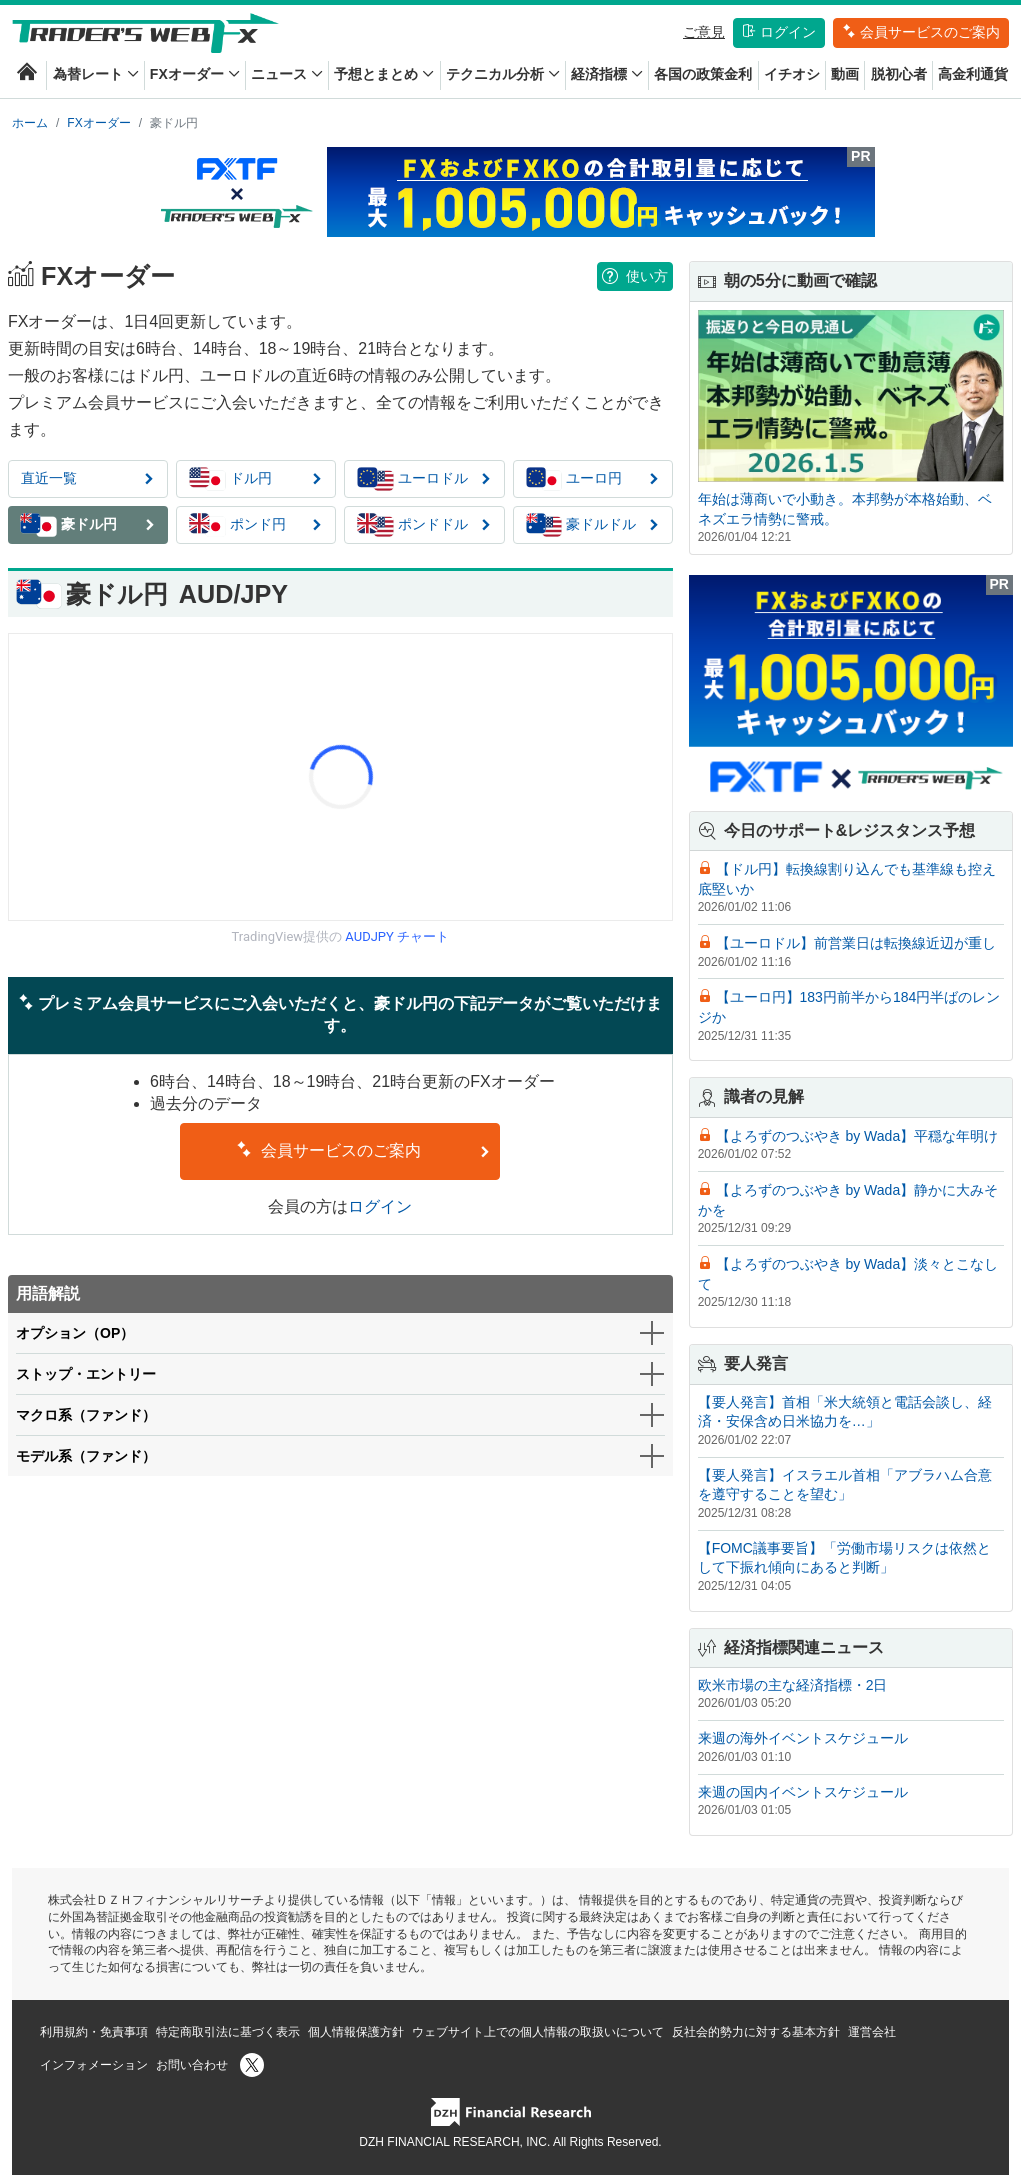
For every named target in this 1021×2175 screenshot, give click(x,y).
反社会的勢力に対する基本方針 (756, 2032)
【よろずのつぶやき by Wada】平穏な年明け (857, 1136)
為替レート (96, 74)
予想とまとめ (384, 74)
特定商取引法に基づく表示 (228, 2032)
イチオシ (792, 74)
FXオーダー (195, 74)
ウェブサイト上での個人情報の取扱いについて (538, 2032)
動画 (845, 74)
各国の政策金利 (703, 74)
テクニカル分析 (503, 74)
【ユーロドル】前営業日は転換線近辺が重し (856, 943)
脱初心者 (899, 74)
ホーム (30, 123)
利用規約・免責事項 (94, 2032)
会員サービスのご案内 (921, 32)
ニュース (287, 74)
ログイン (779, 32)
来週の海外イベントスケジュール (803, 1738)
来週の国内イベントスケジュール (803, 1792)
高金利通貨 (973, 74)
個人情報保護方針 (356, 2032)
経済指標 (607, 74)
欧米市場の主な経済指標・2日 (793, 1685)
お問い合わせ (192, 2065)
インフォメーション (94, 2065)
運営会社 (872, 2032)
